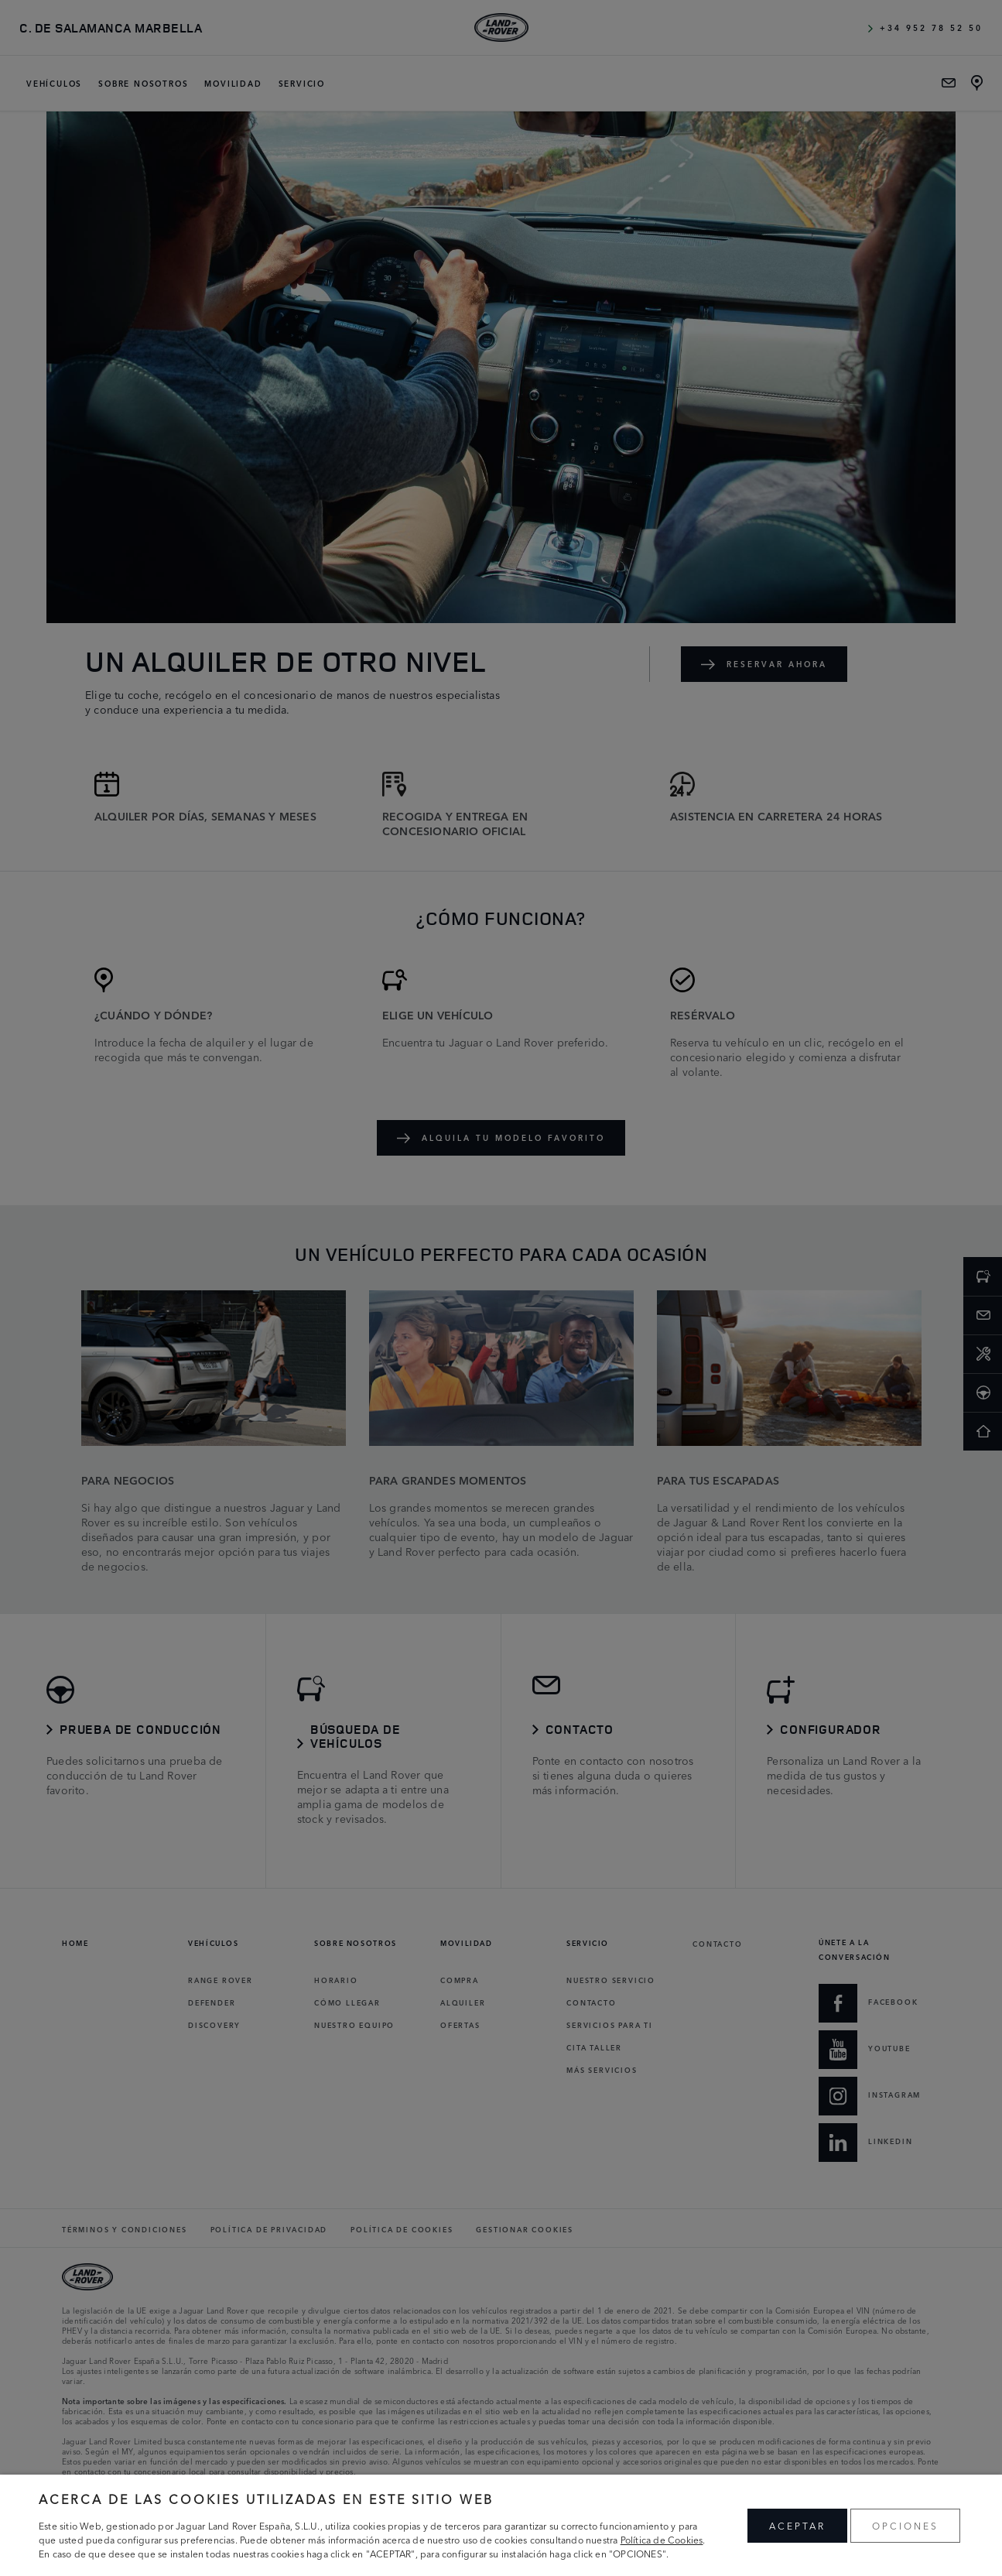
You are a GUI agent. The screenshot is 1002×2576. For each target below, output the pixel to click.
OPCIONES (905, 2525)
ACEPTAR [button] (797, 2525)
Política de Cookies (662, 2539)
